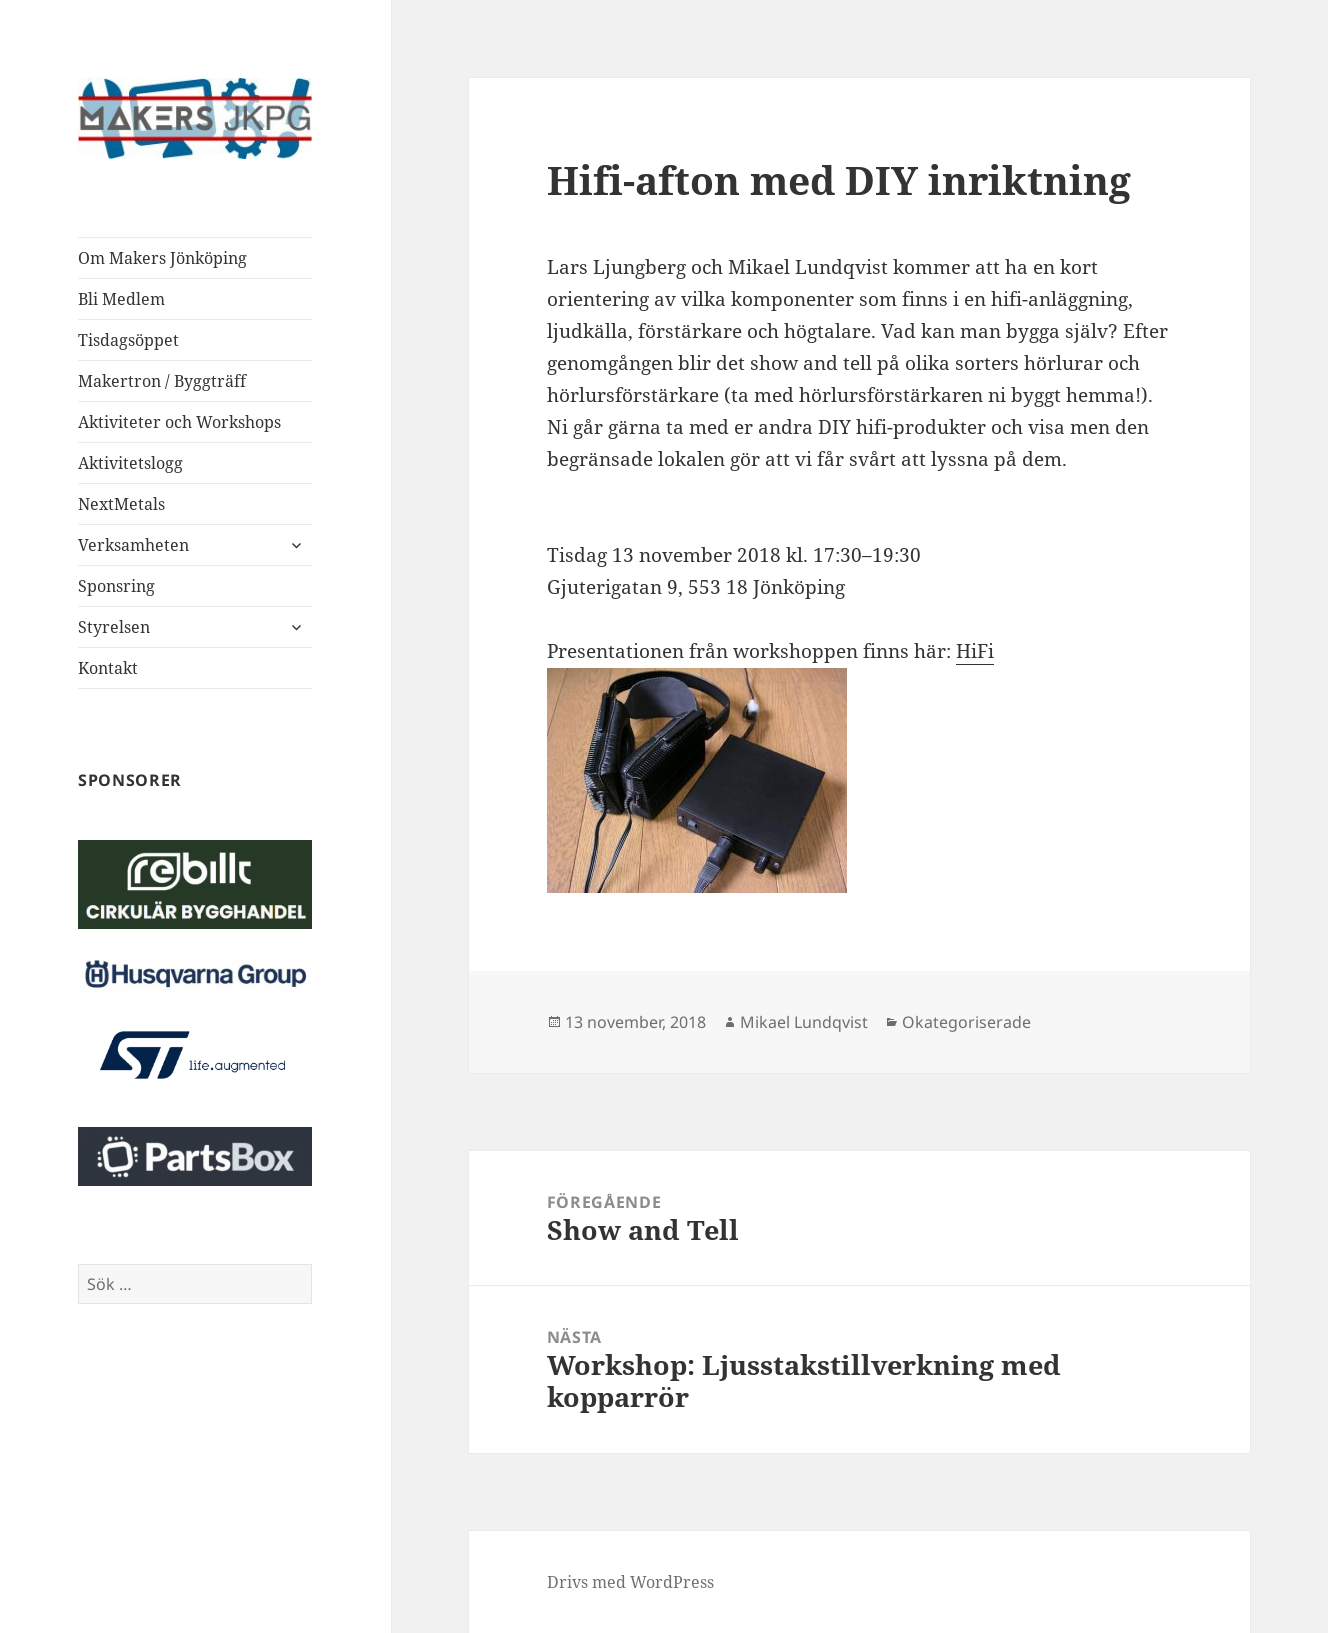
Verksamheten (133, 545)
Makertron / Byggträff (162, 381)
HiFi (975, 651)
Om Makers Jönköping (162, 258)
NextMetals (121, 504)
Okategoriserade (966, 1022)
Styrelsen (114, 627)
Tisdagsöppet (128, 340)
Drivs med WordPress (630, 1582)
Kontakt (108, 668)
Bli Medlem (121, 299)
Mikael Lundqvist (804, 1022)
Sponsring (116, 586)
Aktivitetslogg (130, 463)
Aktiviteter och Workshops (179, 422)
